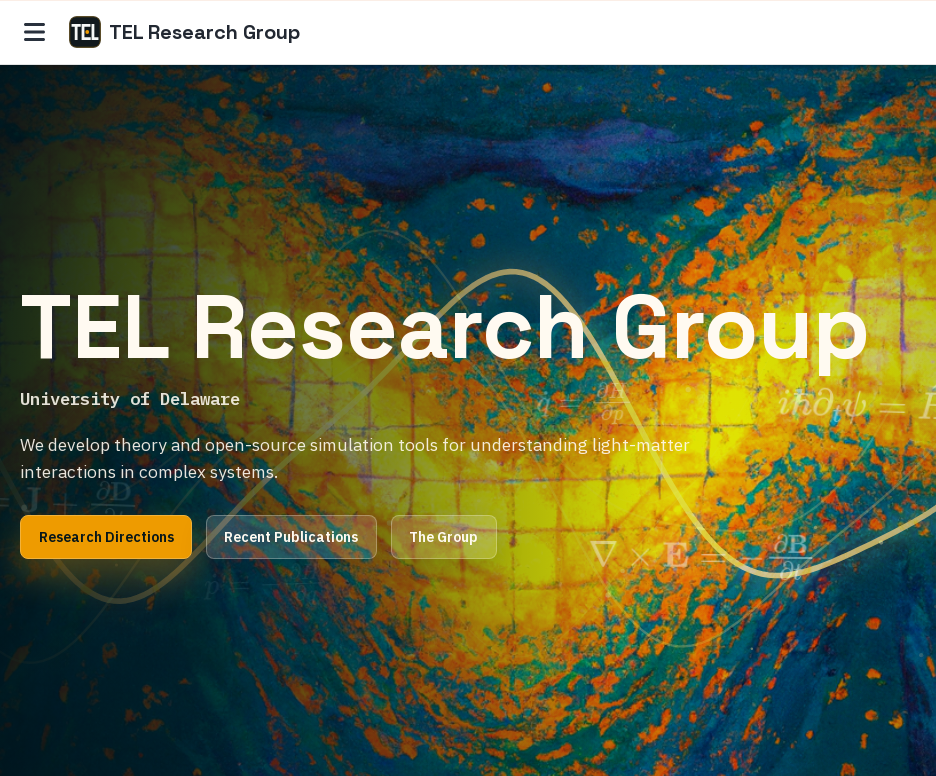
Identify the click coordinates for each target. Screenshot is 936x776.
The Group (443, 537)
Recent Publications (291, 537)
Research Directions (106, 537)
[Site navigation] (34, 32)
